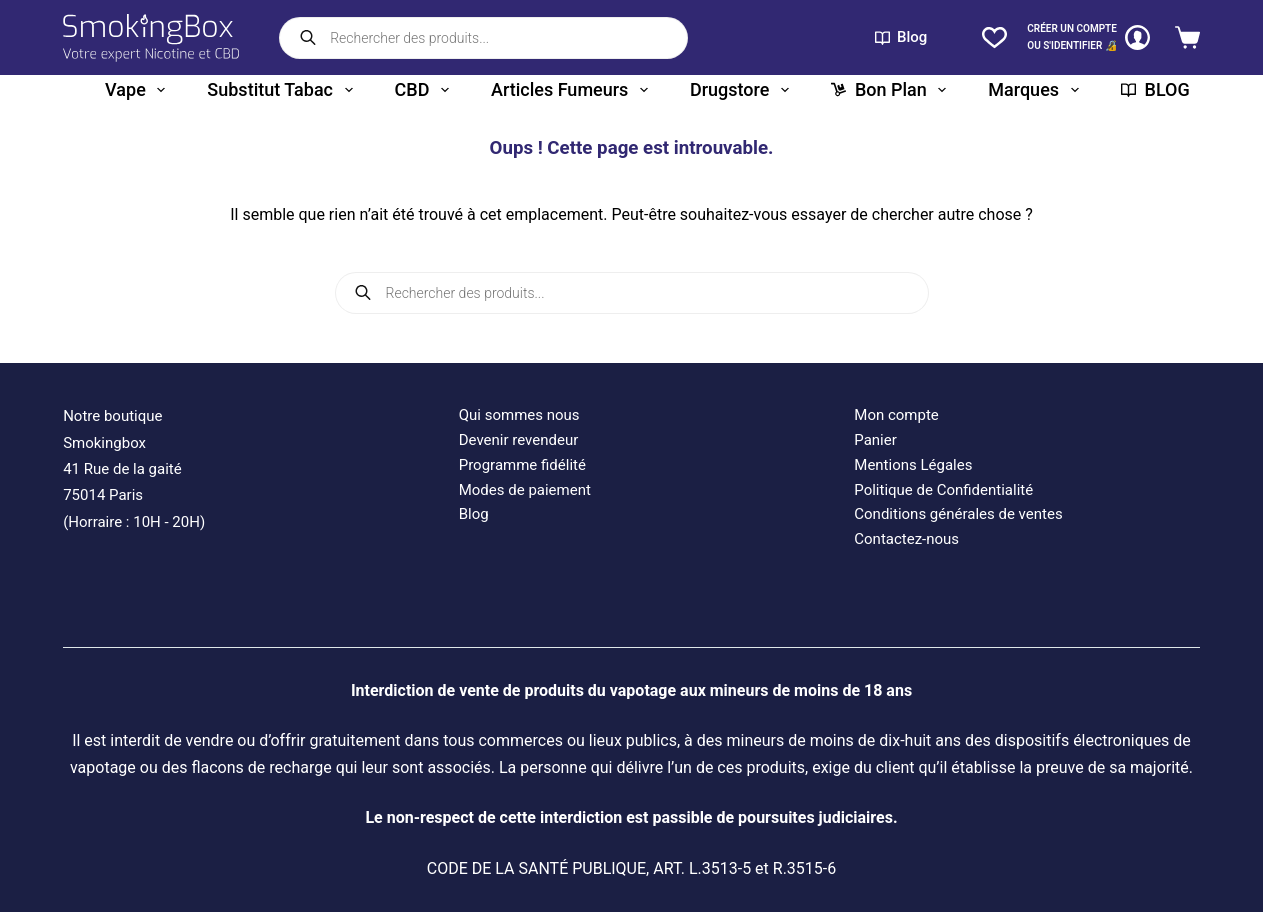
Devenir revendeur (519, 440)
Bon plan (888, 90)
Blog (901, 37)
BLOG (1155, 89)
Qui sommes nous (519, 415)
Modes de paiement (525, 490)
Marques (1033, 90)
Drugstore (739, 90)
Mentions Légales (913, 465)
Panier (875, 440)
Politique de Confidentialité (943, 490)
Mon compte (896, 415)
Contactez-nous (906, 539)
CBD (422, 90)
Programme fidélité (522, 465)
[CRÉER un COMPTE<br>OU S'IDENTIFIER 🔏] (1088, 37)
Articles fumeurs (569, 90)
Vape (135, 90)
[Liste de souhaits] (994, 37)
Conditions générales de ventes (958, 514)
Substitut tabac (279, 90)
